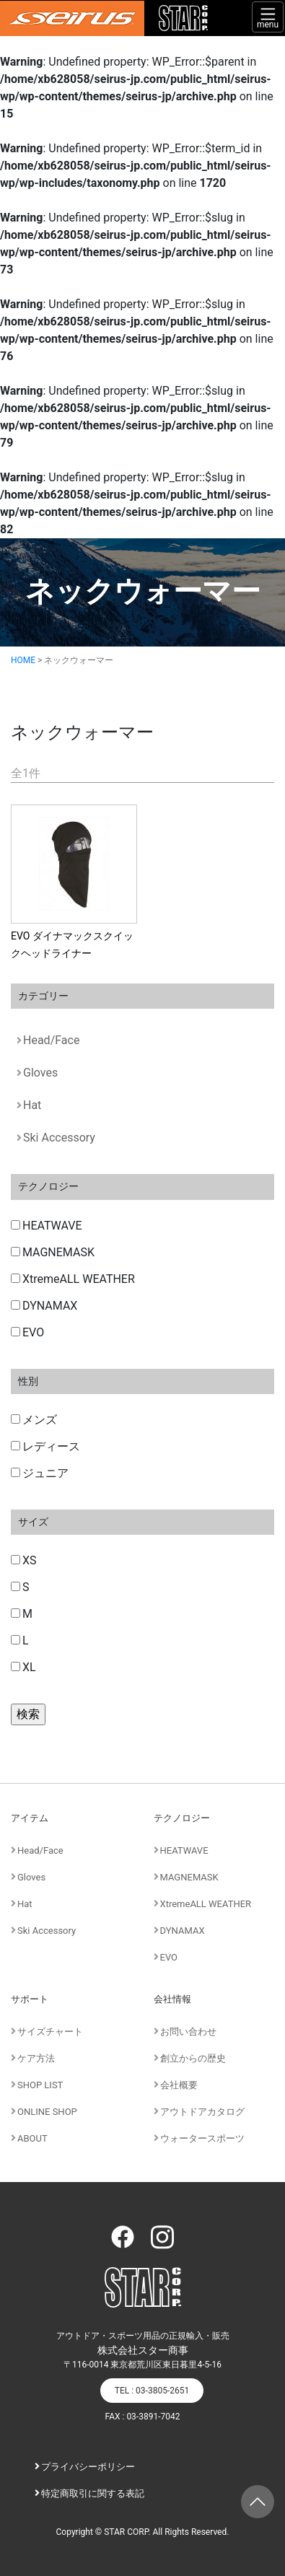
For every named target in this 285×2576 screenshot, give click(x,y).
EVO (27, 1332)
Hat (32, 1105)
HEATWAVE (46, 1225)
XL (23, 1667)
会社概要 (179, 2085)
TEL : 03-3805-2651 (152, 2391)
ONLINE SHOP (47, 2111)
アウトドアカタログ (202, 2111)
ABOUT (32, 2138)
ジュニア (40, 1473)
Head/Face (51, 1040)
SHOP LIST (40, 2085)
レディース (45, 1446)
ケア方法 (36, 2058)
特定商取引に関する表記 (92, 2493)
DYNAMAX (44, 1306)
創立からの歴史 (193, 2058)
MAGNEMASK (53, 1252)
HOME (23, 660)
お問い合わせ (188, 2031)
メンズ (34, 1420)
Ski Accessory (59, 1137)
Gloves (40, 1072)
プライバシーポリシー (88, 2466)
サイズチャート (50, 2031)
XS (24, 1560)
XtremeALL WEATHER (73, 1279)
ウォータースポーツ (202, 2138)
